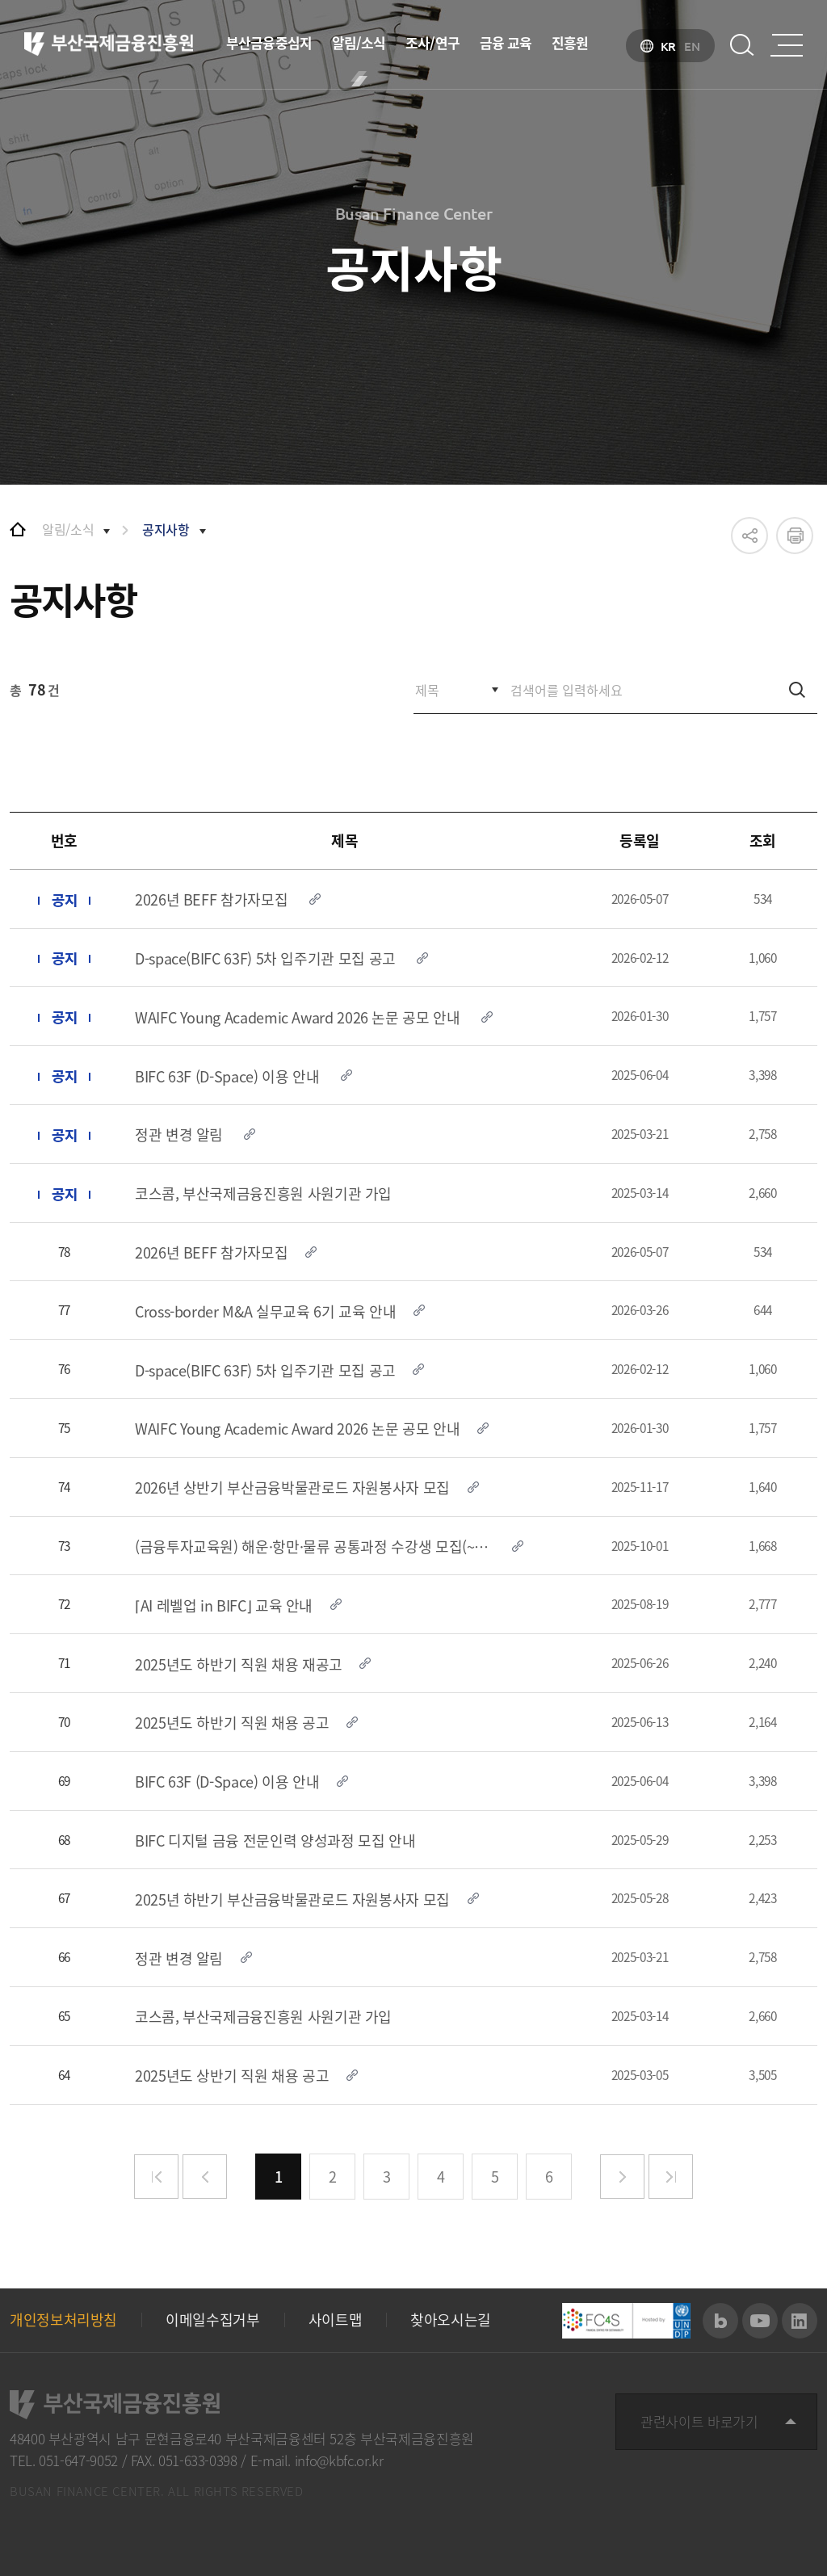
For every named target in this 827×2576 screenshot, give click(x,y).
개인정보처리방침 (63, 2320)
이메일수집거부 (212, 2320)
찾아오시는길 (450, 2320)
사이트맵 (336, 2320)
